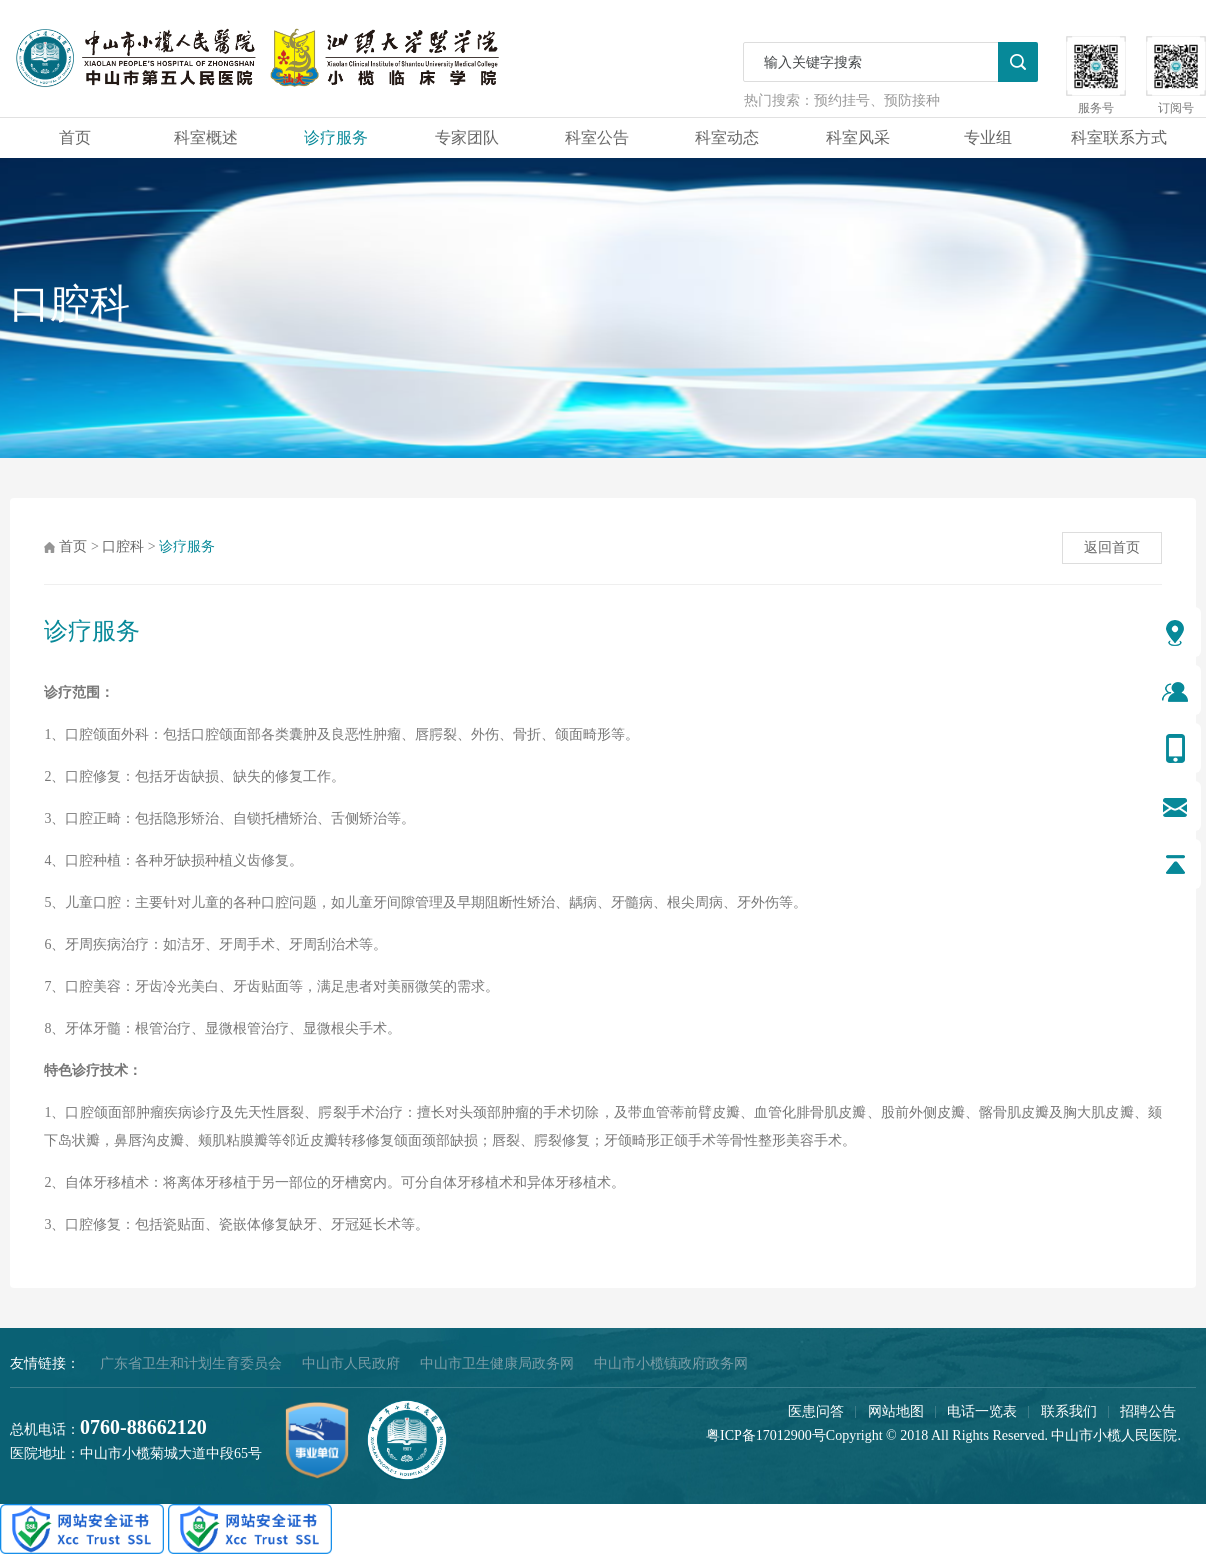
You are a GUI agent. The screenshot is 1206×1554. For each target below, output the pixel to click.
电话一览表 (982, 1411)
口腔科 (123, 546)
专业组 (988, 137)
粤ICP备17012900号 (766, 1435)
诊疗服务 (336, 137)
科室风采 (858, 137)
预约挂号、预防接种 (877, 100)
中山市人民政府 (351, 1363)
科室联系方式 (1119, 137)
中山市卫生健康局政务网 (497, 1363)
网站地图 (896, 1411)
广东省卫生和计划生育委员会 (191, 1363)
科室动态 (727, 137)
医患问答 (816, 1411)
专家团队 (467, 137)
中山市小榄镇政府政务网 (671, 1363)
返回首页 (1112, 547)
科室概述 (206, 137)
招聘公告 (1148, 1411)
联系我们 (1069, 1411)
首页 (75, 137)
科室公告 (597, 137)
